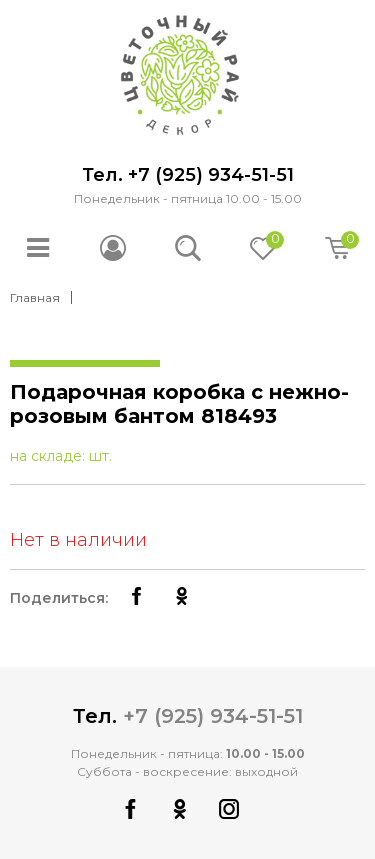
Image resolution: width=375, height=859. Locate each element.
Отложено (273, 242)
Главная (35, 298)
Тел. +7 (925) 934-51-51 (188, 175)
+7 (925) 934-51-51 (213, 716)
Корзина (348, 242)
